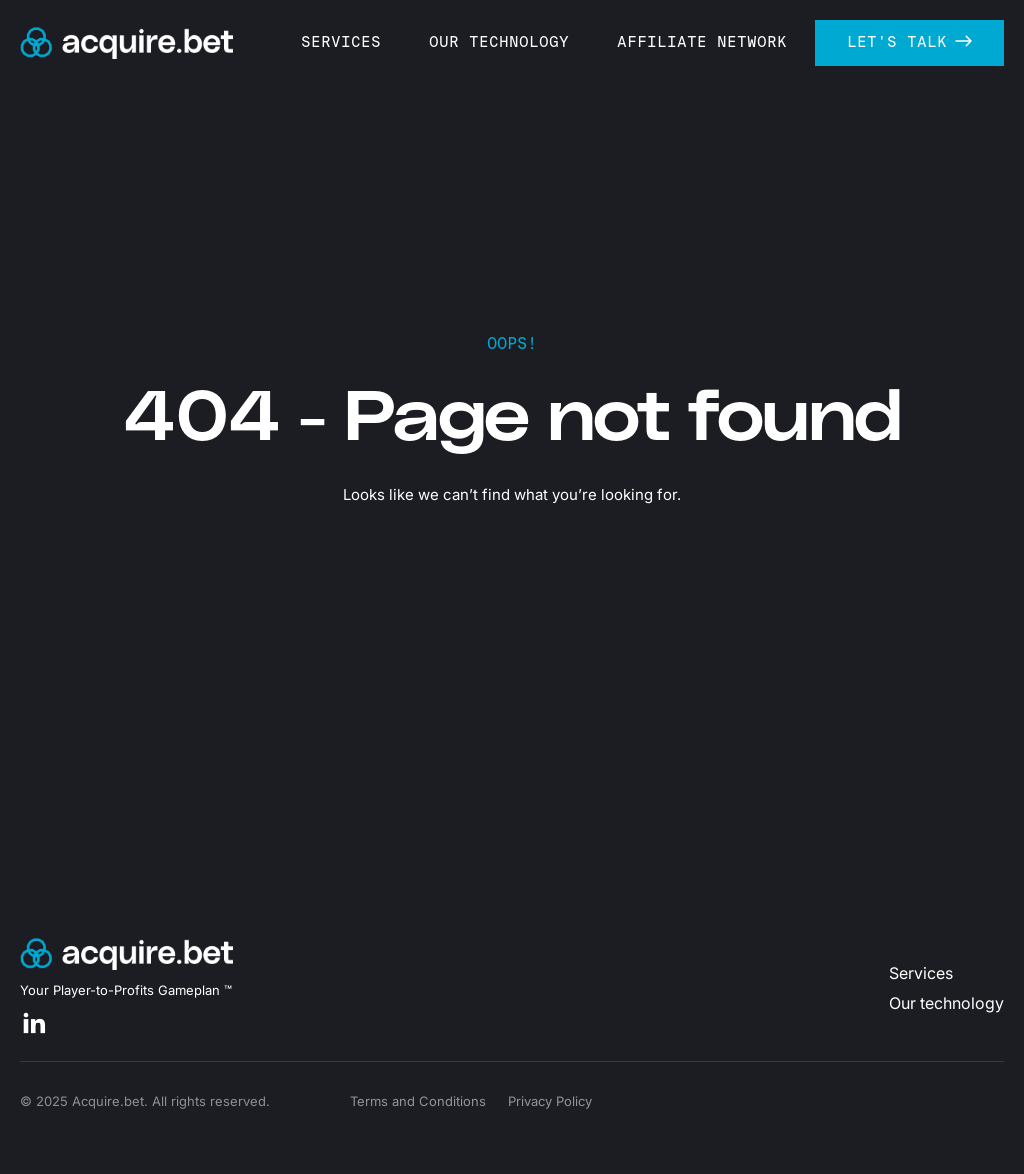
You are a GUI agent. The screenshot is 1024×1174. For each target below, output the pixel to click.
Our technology (946, 1003)
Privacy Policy (550, 1101)
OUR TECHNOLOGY (518, 42)
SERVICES (360, 42)
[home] (126, 43)
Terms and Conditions (418, 1101)
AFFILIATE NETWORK (721, 42)
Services (921, 973)
